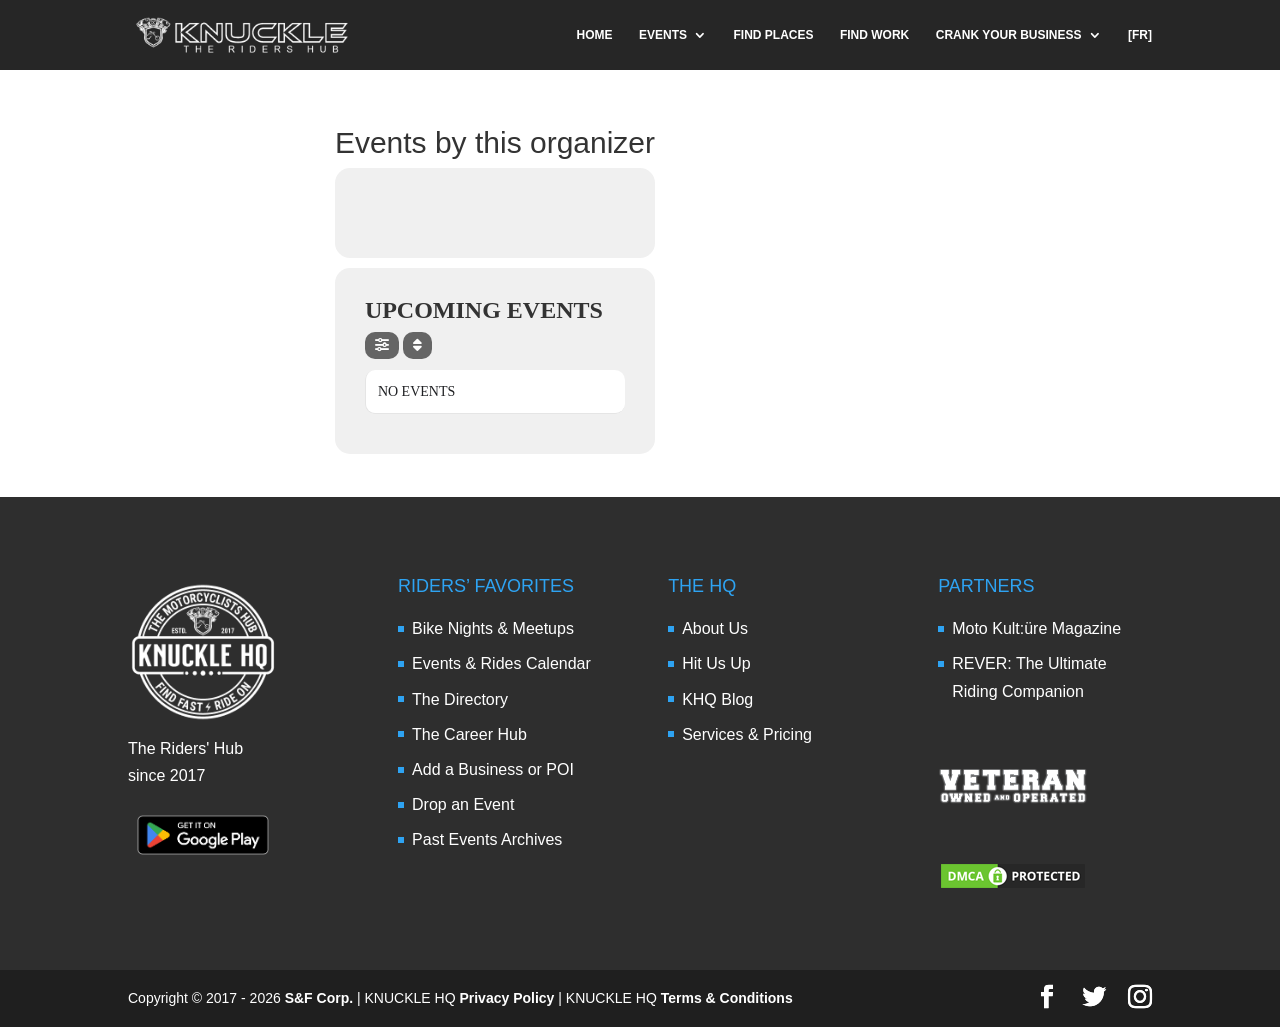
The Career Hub (469, 734)
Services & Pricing (747, 734)
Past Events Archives (487, 839)
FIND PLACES (773, 35)
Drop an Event (463, 804)
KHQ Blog (717, 699)
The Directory (460, 699)
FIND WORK (874, 35)
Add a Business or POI (493, 769)
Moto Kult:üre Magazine (1036, 628)
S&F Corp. (319, 998)
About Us (715, 628)
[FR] (1140, 35)
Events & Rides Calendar (501, 663)
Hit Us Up (716, 663)
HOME (595, 35)
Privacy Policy (506, 998)
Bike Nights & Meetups (493, 628)
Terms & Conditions (727, 998)
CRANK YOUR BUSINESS (1009, 35)
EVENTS (663, 35)
